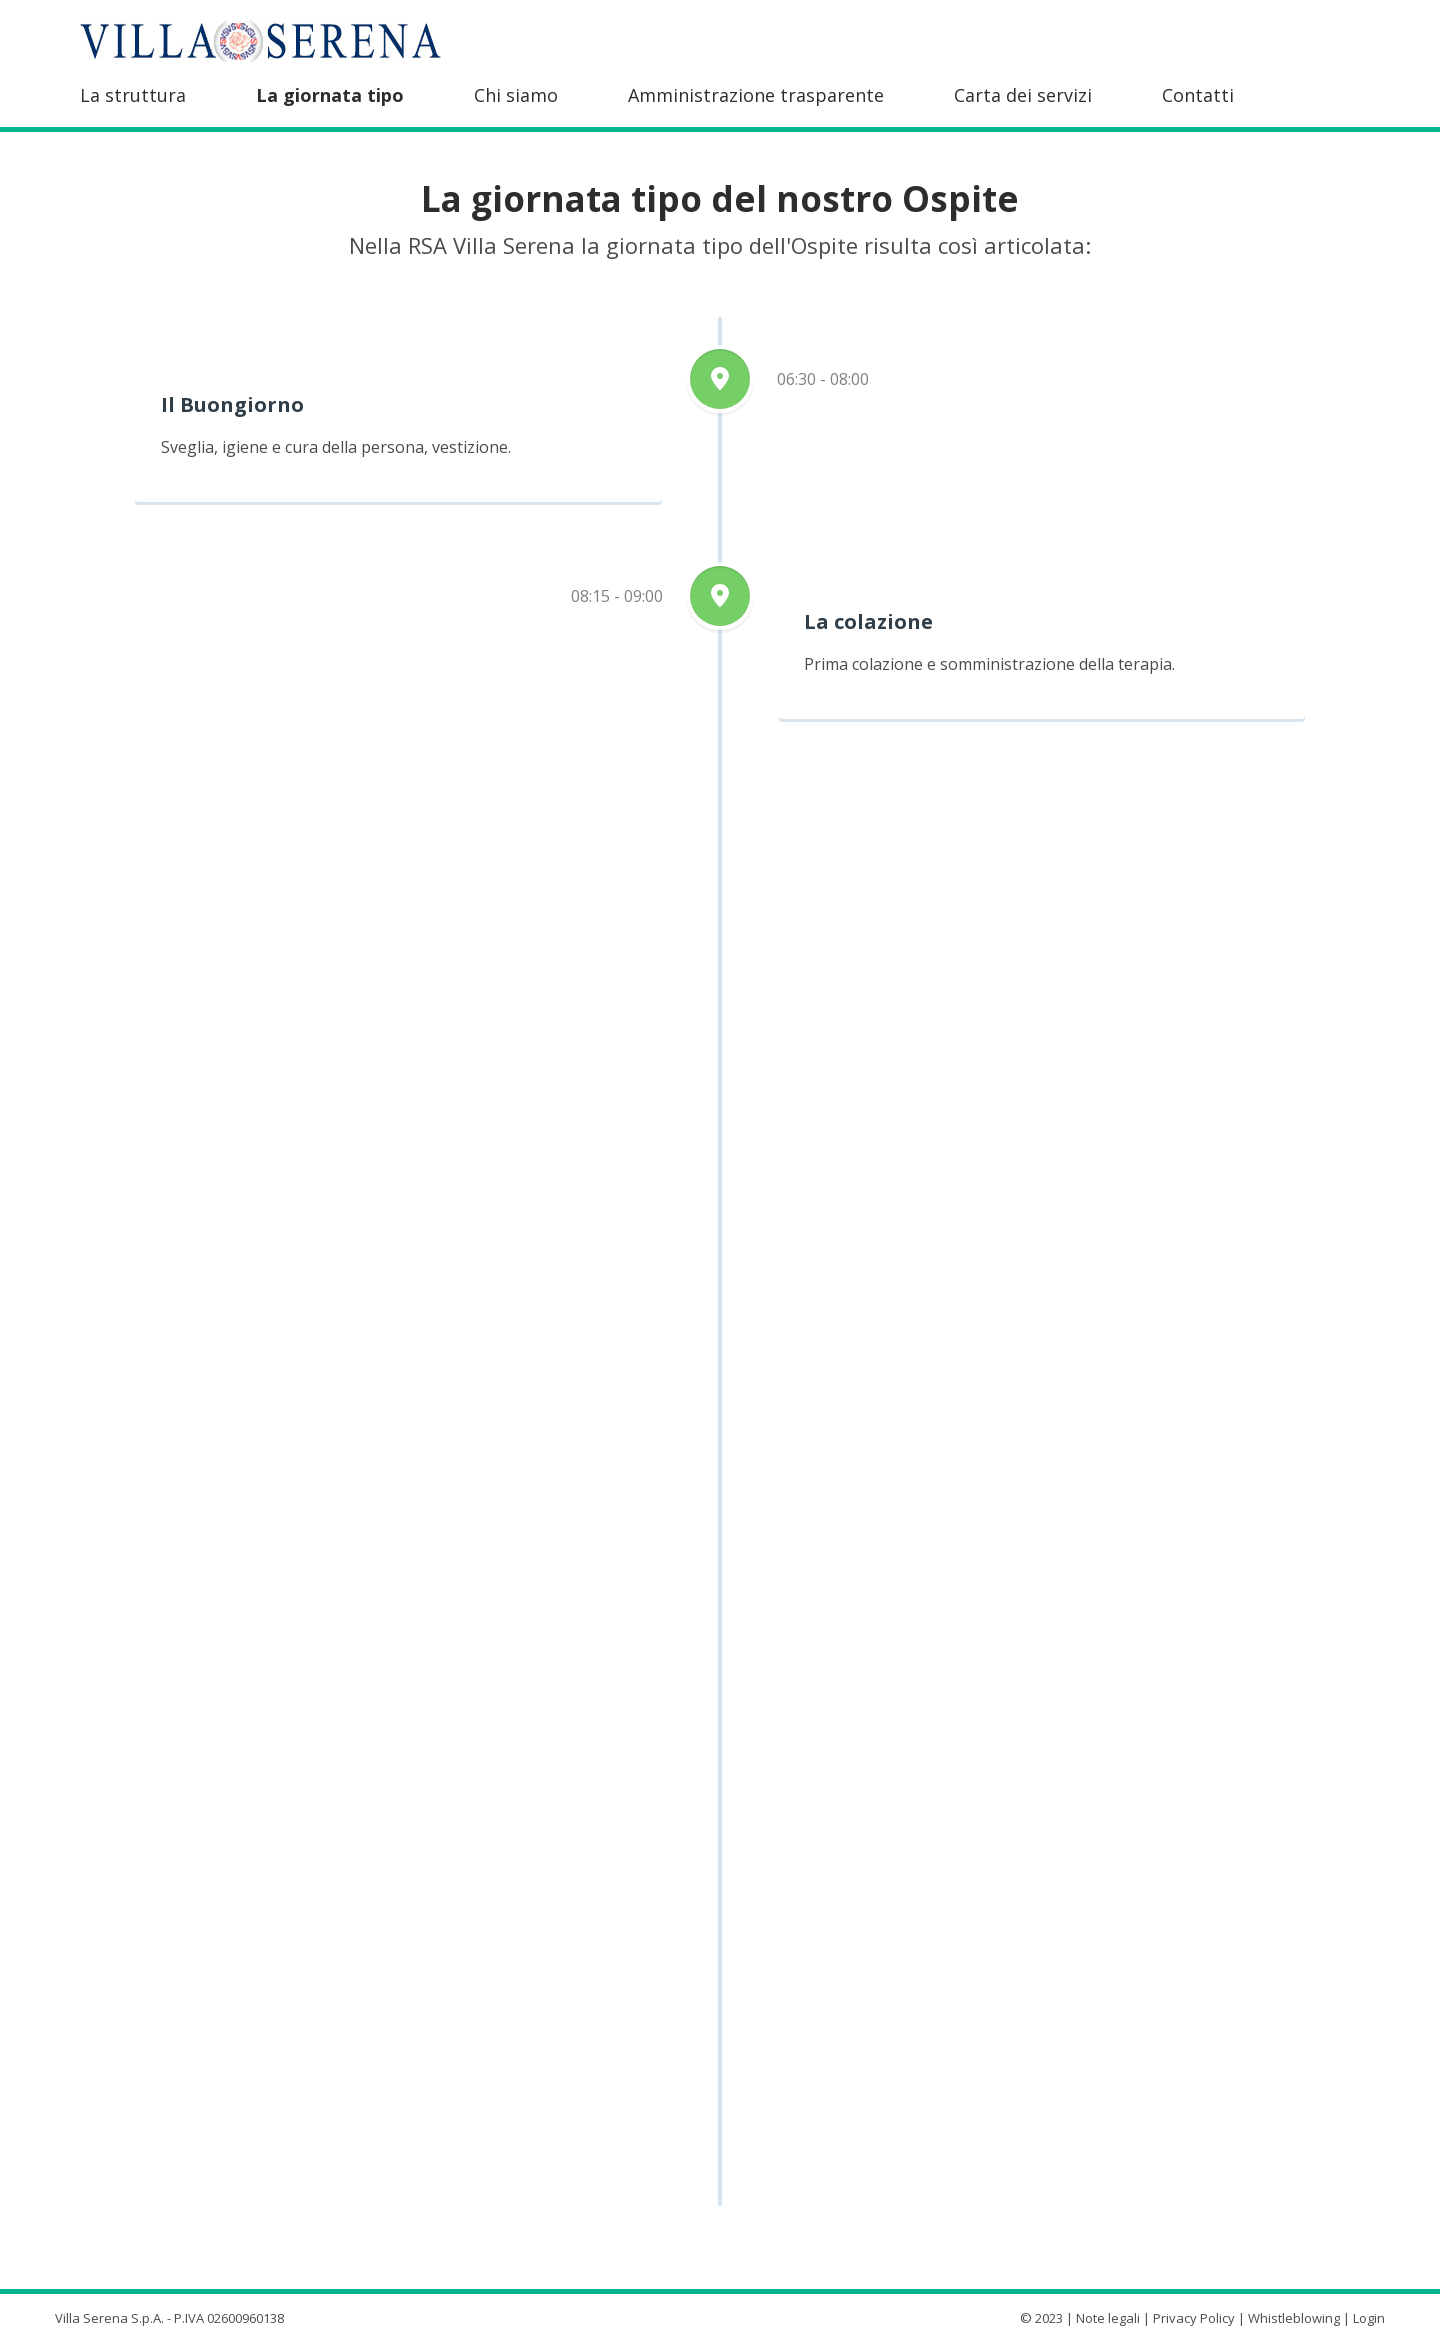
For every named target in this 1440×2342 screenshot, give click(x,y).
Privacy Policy (1194, 2318)
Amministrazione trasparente (756, 95)
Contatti (1198, 95)
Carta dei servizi (1023, 95)
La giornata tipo (330, 95)
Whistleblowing (1294, 2318)
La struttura (133, 95)
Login (1369, 2318)
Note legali (1108, 2318)
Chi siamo (516, 95)
